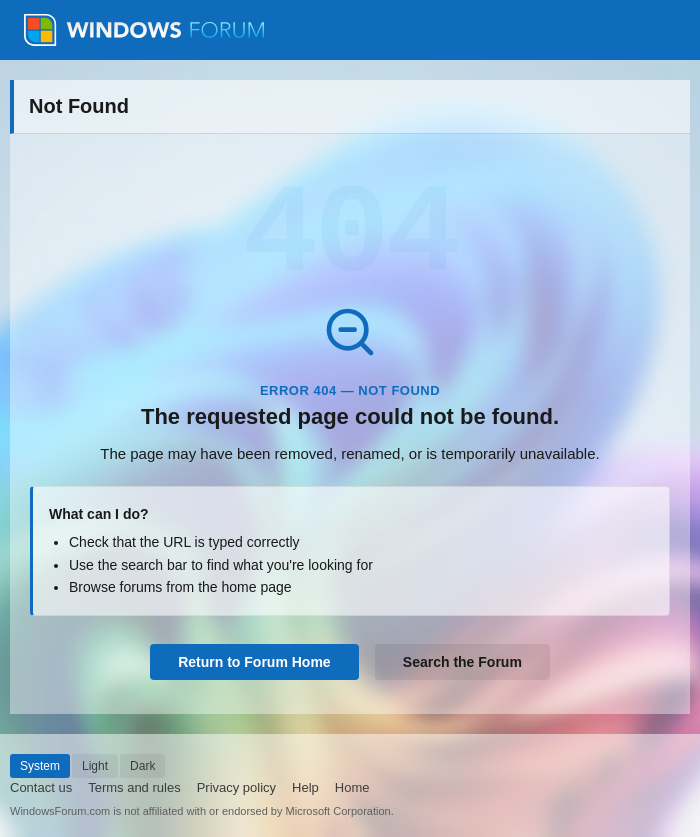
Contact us (41, 787)
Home (352, 787)
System (40, 766)
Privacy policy (236, 787)
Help (305, 787)
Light (95, 766)
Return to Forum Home (254, 662)
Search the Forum (462, 662)
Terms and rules (134, 787)
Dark (142, 766)
